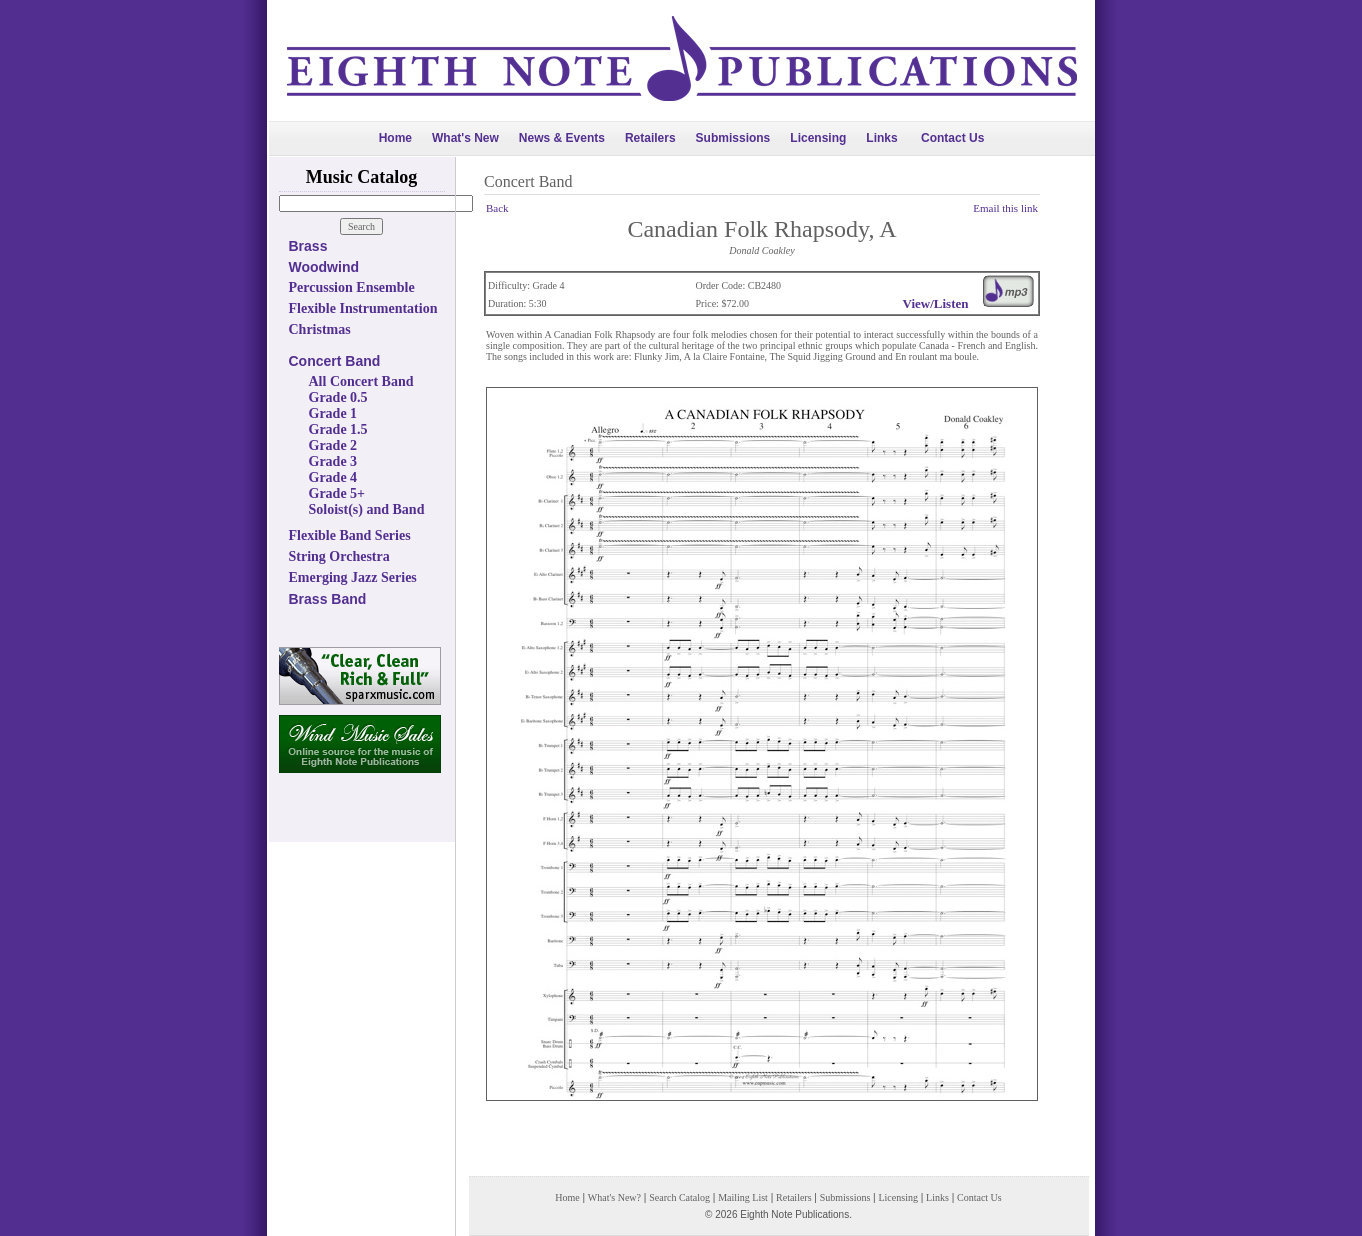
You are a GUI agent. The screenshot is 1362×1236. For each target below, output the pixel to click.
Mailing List (743, 1197)
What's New (465, 138)
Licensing (818, 138)
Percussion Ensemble (352, 287)
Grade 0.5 (338, 397)
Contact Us (952, 138)
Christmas (320, 329)
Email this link (1005, 208)
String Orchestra (339, 556)
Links (881, 138)
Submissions (733, 138)
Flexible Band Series (350, 535)
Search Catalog (679, 1197)
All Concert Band (361, 381)
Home (395, 138)
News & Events (562, 138)
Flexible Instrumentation (363, 308)
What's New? (614, 1197)
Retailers (650, 138)
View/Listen (936, 303)
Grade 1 (333, 413)
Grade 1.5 (338, 429)
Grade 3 (333, 461)
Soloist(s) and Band (367, 509)
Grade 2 (333, 445)
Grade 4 (333, 477)
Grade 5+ (337, 493)
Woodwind (324, 267)
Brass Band (328, 599)
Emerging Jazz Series (353, 577)
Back (497, 208)
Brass (308, 246)
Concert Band (335, 361)
